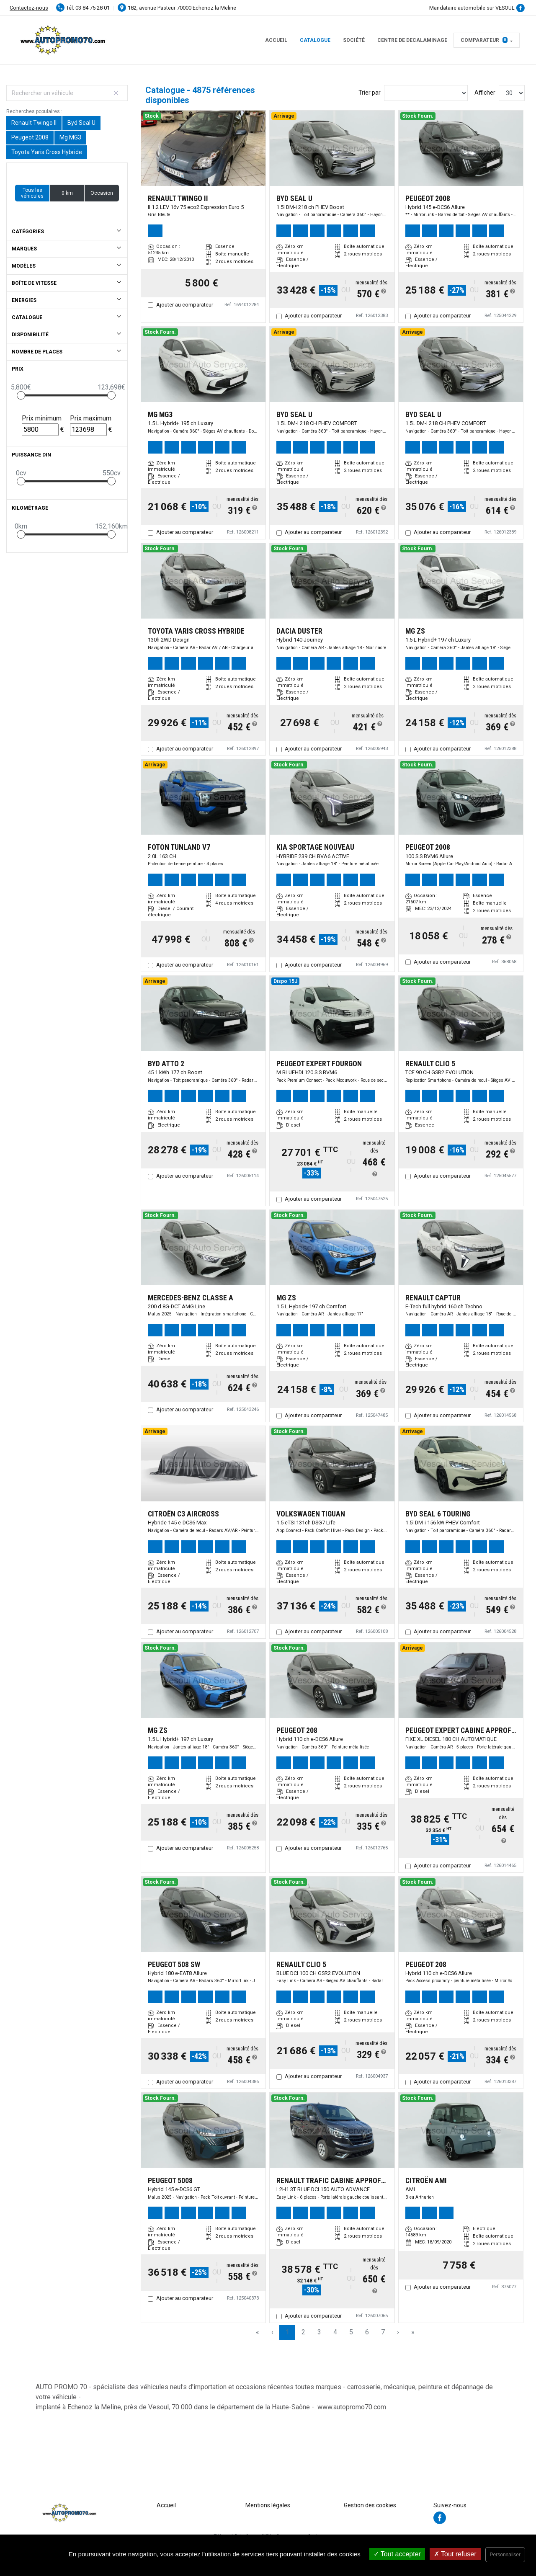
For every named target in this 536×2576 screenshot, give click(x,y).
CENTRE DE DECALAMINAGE (412, 40)
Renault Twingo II (34, 122)
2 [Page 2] (303, 2332)
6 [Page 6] (367, 2332)
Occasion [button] (101, 193)
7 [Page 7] (383, 2332)
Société (354, 40)
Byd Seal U (81, 122)
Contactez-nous (29, 8)
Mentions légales (267, 2505)
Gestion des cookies (370, 2505)
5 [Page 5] (351, 2332)
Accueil (276, 40)
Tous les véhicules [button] (32, 193)
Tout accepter (397, 2554)
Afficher (484, 92)
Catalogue (315, 40)
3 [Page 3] (319, 2332)
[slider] (21, 395)
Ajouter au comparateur (184, 305)
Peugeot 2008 (30, 137)
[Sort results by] (426, 93)
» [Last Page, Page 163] (413, 2332)
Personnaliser (505, 2555)
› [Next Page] (398, 2332)
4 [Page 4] (335, 2332)
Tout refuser (455, 2554)
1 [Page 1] (287, 2332)
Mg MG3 (70, 137)
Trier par (369, 92)
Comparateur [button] (484, 40)
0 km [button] (67, 193)
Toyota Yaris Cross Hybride (46, 152)
